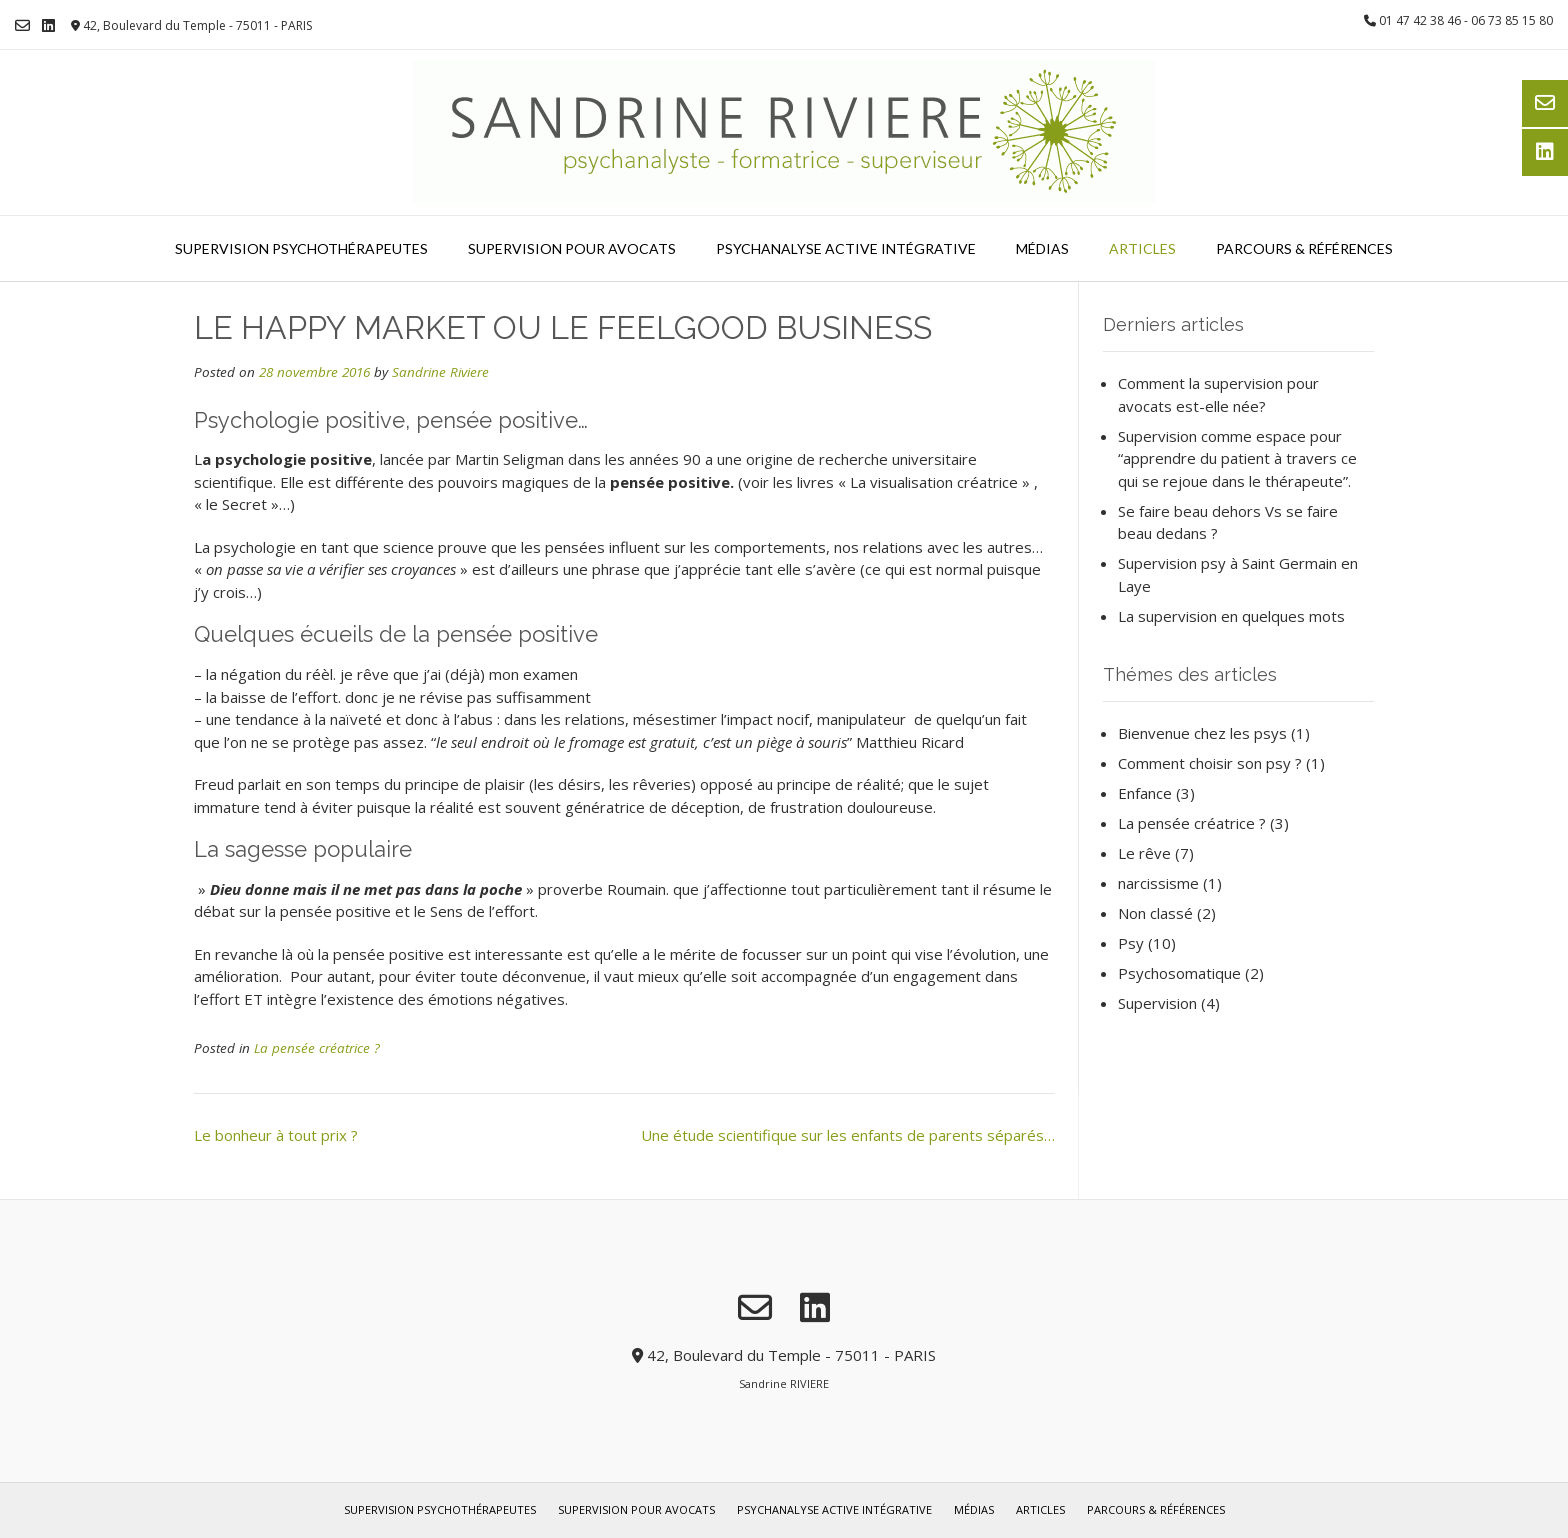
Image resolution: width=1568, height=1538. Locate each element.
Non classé (1155, 913)
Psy (1131, 943)
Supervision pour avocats (572, 248)
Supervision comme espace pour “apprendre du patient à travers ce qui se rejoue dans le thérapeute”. (1237, 458)
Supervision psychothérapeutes (301, 248)
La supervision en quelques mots (1231, 616)
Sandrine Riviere (440, 372)
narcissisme (1158, 883)
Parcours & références (1304, 248)
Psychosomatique (1179, 973)
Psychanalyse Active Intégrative (846, 248)
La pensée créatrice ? (317, 1048)
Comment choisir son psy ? (1210, 763)
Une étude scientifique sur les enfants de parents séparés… (848, 1135)
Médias (1042, 248)
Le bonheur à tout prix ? (276, 1135)
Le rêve (1144, 853)
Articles (1142, 248)
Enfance (1145, 793)
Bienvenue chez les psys (1202, 733)
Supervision (1157, 1003)
